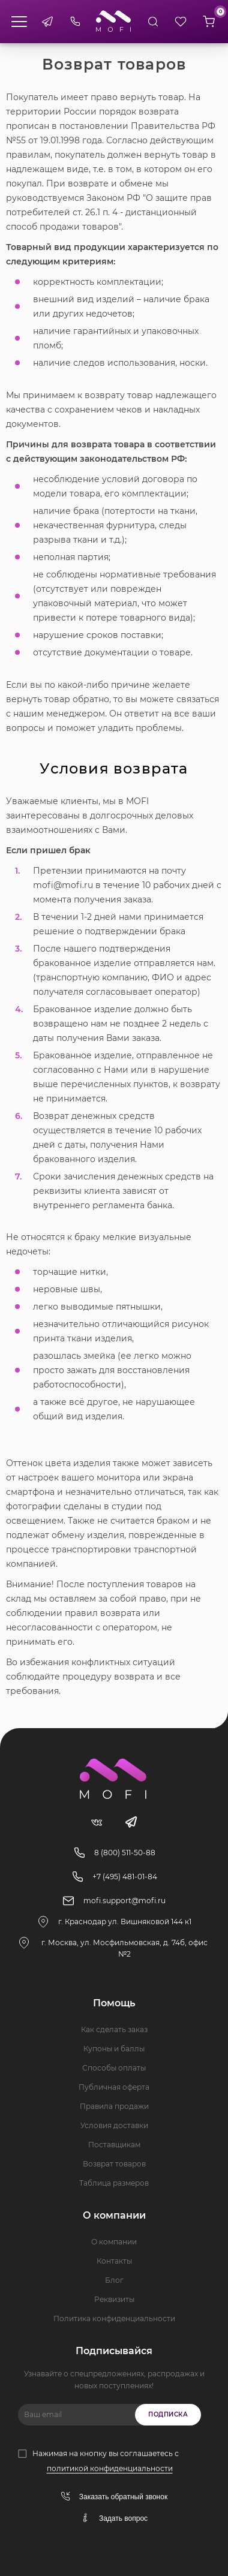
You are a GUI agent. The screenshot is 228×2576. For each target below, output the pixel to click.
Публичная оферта (114, 2087)
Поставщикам (114, 2144)
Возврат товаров (114, 2163)
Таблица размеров (114, 2182)
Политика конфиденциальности (114, 2318)
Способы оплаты (114, 2067)
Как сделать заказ (114, 2029)
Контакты (114, 2260)
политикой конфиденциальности (110, 2468)
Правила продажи (114, 2106)
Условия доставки (114, 2125)
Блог (114, 2280)
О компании (114, 2241)
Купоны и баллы (114, 2048)
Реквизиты (114, 2299)
